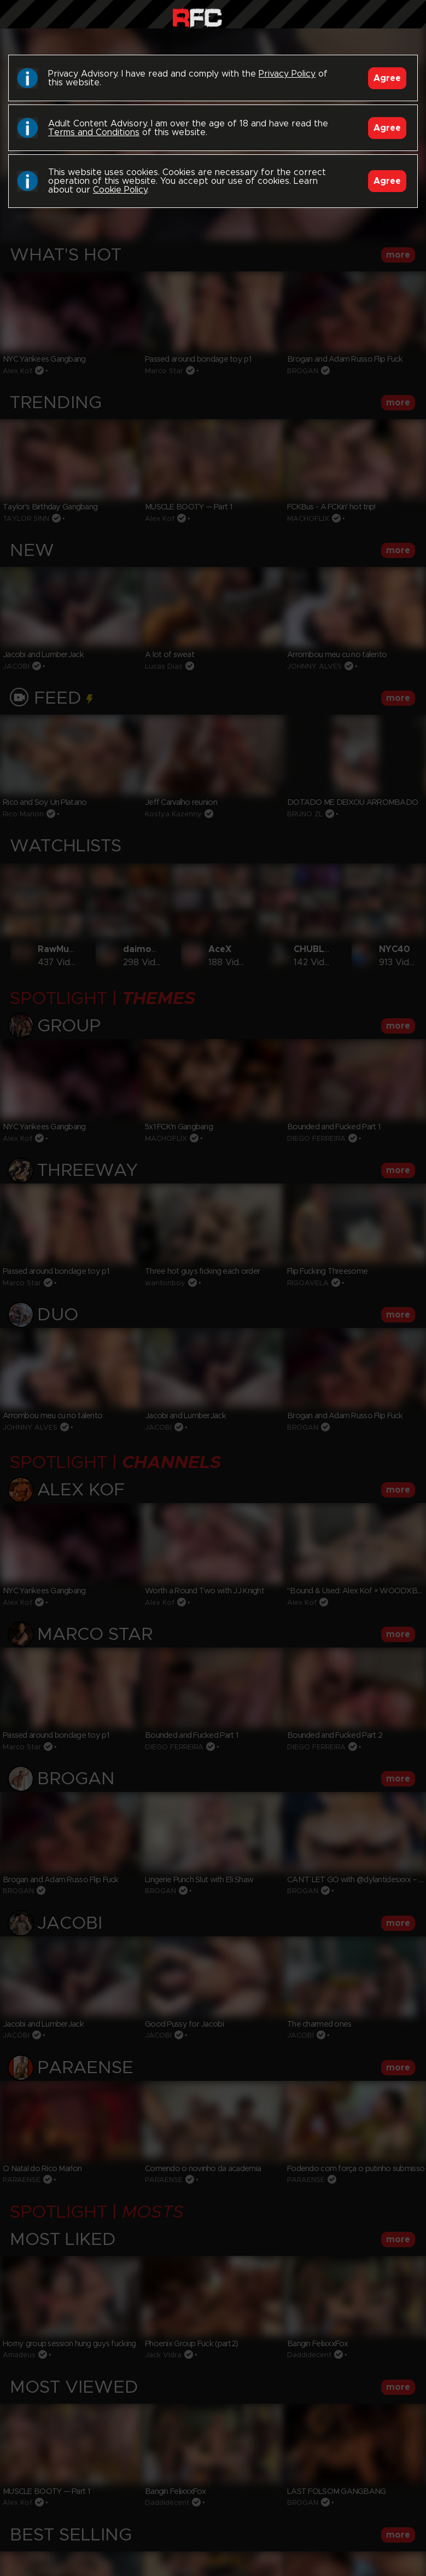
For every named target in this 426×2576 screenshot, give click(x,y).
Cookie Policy (120, 189)
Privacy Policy (287, 73)
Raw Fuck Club (197, 16)
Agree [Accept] (387, 78)
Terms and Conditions (93, 132)
